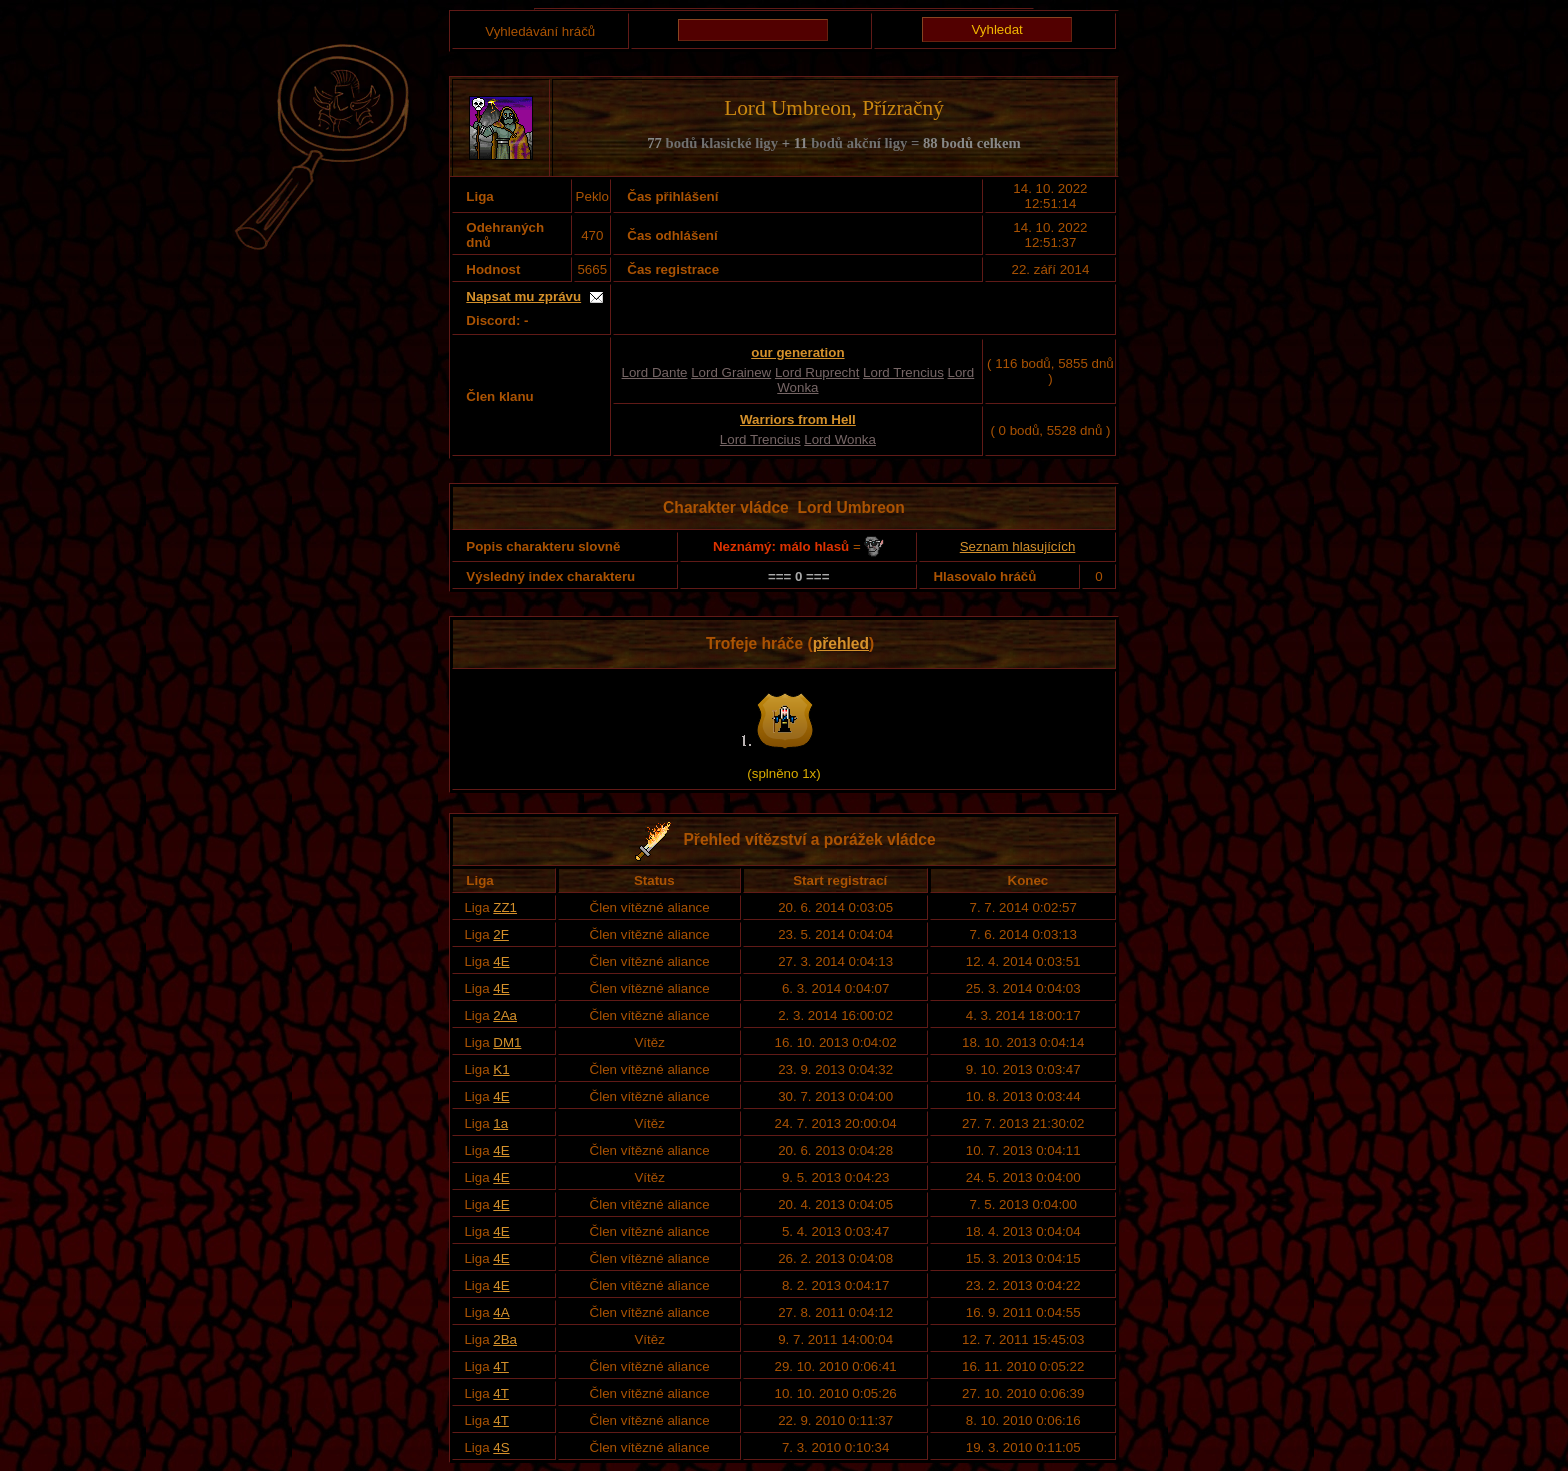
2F (501, 934)
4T (501, 1366)
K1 (501, 1069)
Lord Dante (655, 372)
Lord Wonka (840, 439)
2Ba (505, 1339)
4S (501, 1447)
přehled (841, 643)
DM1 (507, 1042)
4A (501, 1312)
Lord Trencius (903, 372)
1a (500, 1123)
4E (501, 961)
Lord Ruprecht (817, 372)
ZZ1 (505, 907)
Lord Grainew (731, 372)
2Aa (505, 1015)
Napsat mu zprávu (523, 296)
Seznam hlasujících (1018, 546)
